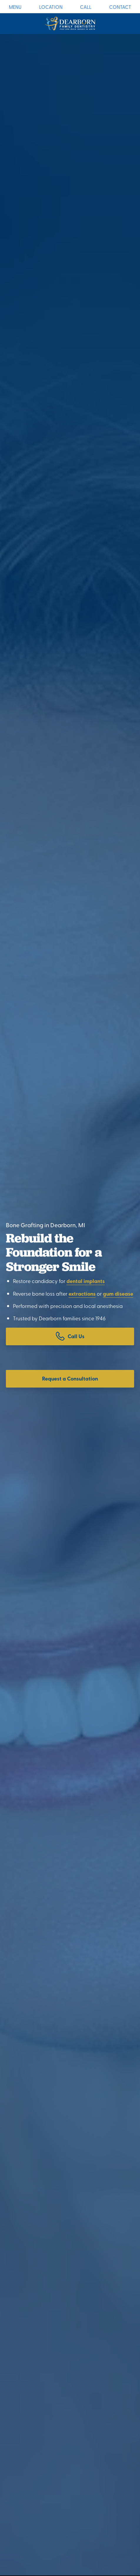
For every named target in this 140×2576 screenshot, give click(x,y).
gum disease (118, 1293)
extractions (82, 1293)
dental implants (85, 1281)
